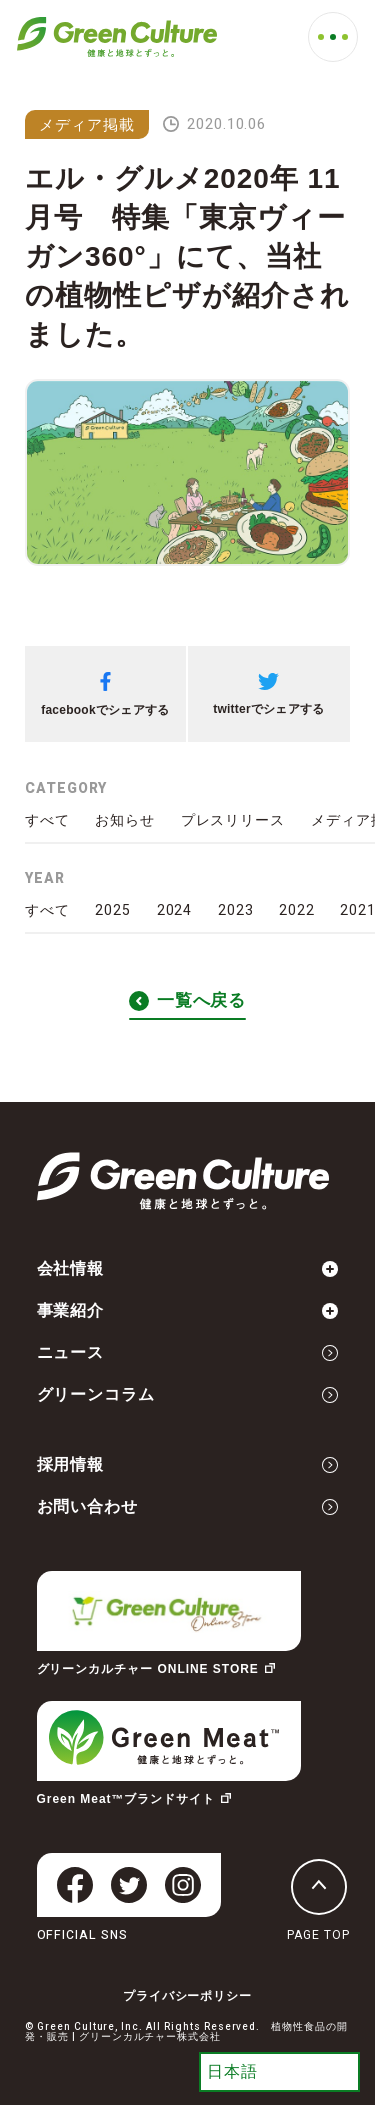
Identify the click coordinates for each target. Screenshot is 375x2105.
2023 (236, 910)
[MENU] (333, 37)
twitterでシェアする (268, 694)
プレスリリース (233, 820)
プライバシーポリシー (188, 1996)
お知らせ (125, 820)
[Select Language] (279, 2072)
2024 (175, 910)
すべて (47, 820)
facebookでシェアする (105, 694)
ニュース (188, 1352)
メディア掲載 (87, 124)
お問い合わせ (188, 1506)
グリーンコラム (188, 1394)
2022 (297, 910)
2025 (113, 910)
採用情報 (188, 1464)
